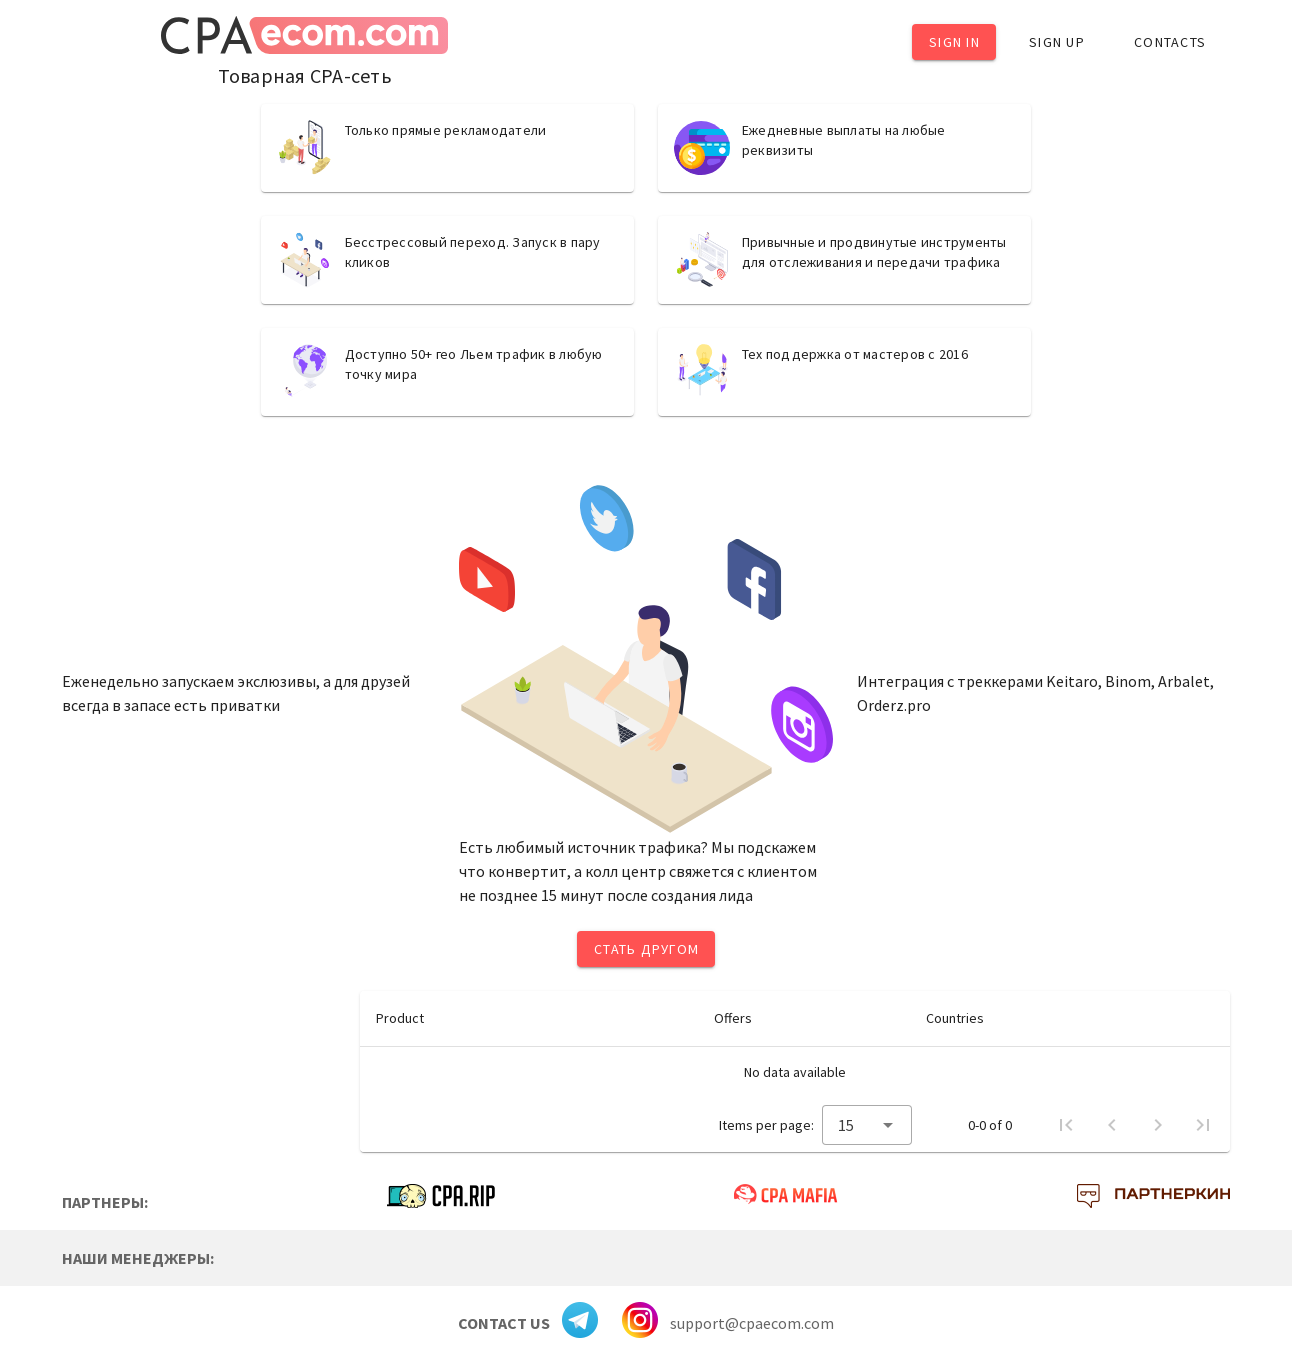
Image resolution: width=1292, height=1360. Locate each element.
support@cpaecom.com (752, 1323)
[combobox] (867, 1125)
